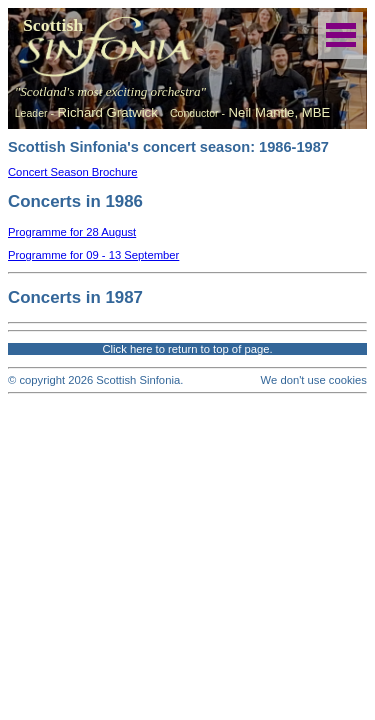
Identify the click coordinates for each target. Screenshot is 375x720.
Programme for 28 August (72, 232)
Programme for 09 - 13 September (93, 255)
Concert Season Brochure (72, 172)
